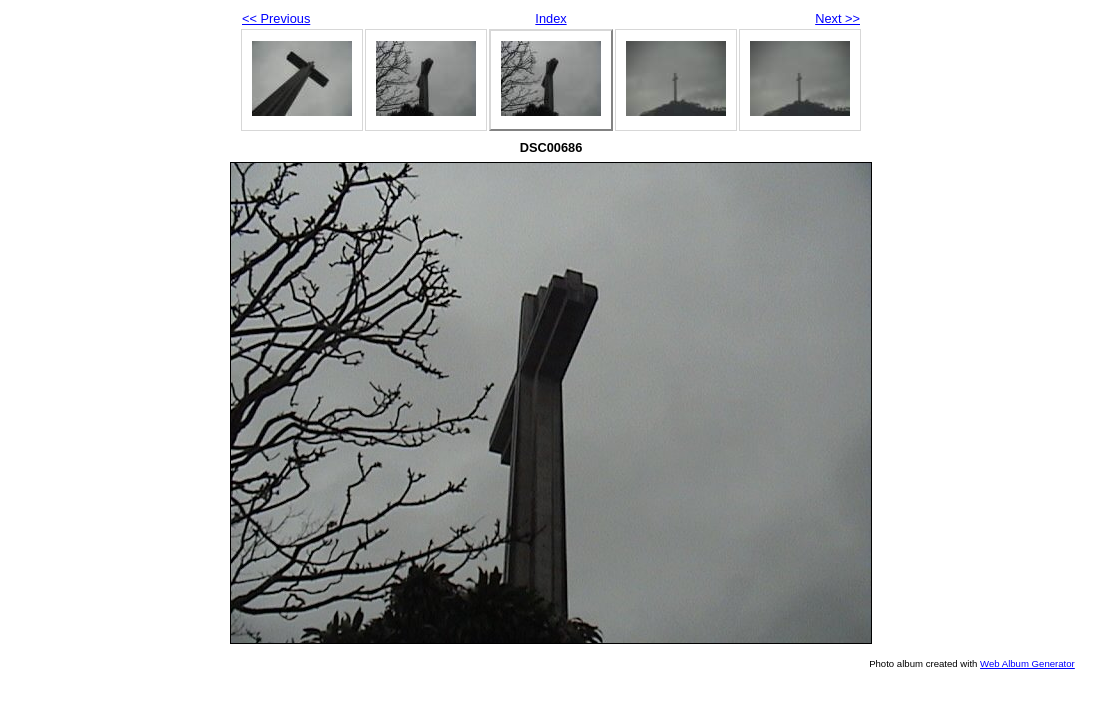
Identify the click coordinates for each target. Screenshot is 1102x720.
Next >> (837, 18)
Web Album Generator (1027, 663)
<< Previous (276, 18)
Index (550, 18)
